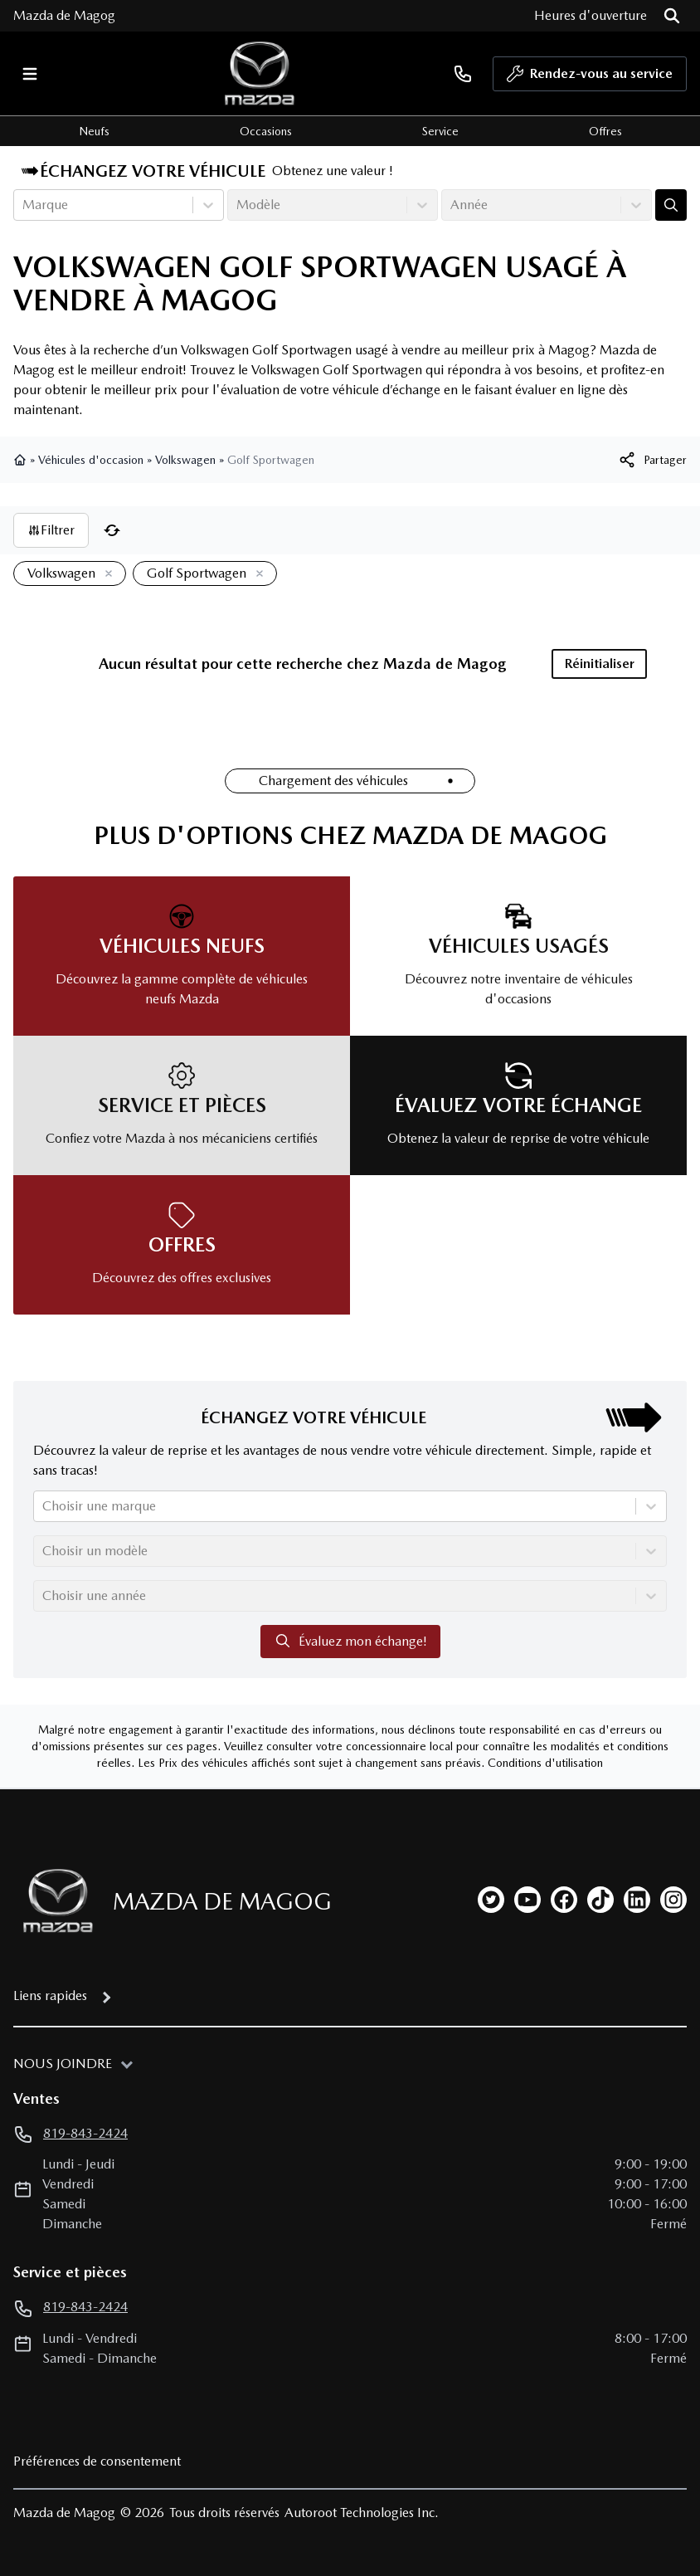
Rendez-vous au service (589, 78)
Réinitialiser (599, 663)
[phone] (462, 73)
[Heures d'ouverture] (590, 15)
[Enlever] (105, 574)
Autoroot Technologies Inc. (361, 2512)
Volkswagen (185, 459)
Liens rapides (50, 1995)
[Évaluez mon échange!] (671, 205)
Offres (605, 131)
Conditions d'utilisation (545, 1762)
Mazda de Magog (64, 15)
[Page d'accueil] (53, 1901)
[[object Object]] (652, 460)
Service (440, 131)
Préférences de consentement (97, 2461)
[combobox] (24, 205)
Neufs (94, 131)
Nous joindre (62, 2063)
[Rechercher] (672, 16)
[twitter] (491, 1899)
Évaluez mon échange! (350, 1641)
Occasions (266, 131)
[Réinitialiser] (112, 530)
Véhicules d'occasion (90, 459)
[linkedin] (637, 1899)
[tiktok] (600, 1899)
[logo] (259, 73)
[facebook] (564, 1899)
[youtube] (527, 1899)
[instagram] (673, 1899)
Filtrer (51, 530)
